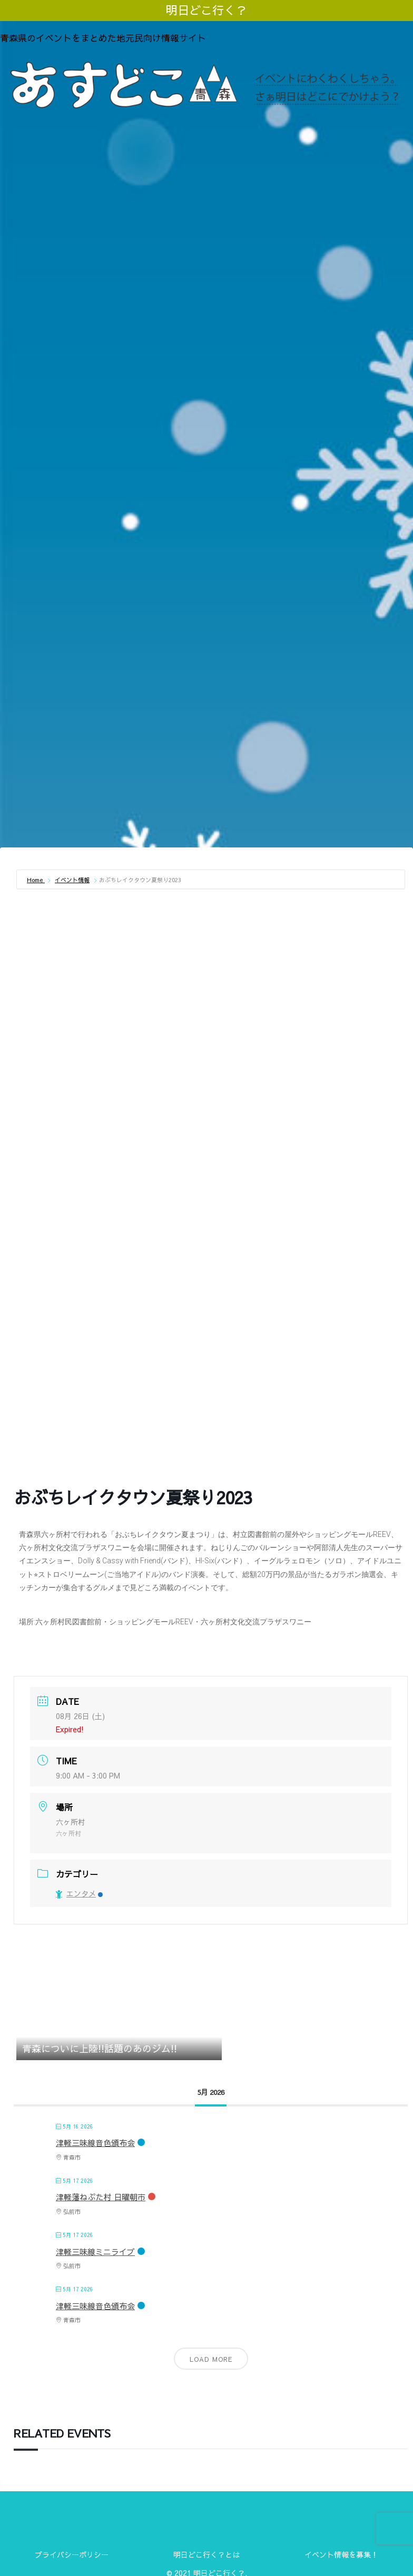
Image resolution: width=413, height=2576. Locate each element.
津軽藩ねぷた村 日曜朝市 (100, 2196)
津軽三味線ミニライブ (95, 2251)
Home (36, 880)
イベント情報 (72, 880)
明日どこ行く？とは (206, 2554)
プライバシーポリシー (72, 2554)
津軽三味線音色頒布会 (95, 2142)
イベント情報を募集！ (341, 2554)
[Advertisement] (206, 763)
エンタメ (79, 1893)
